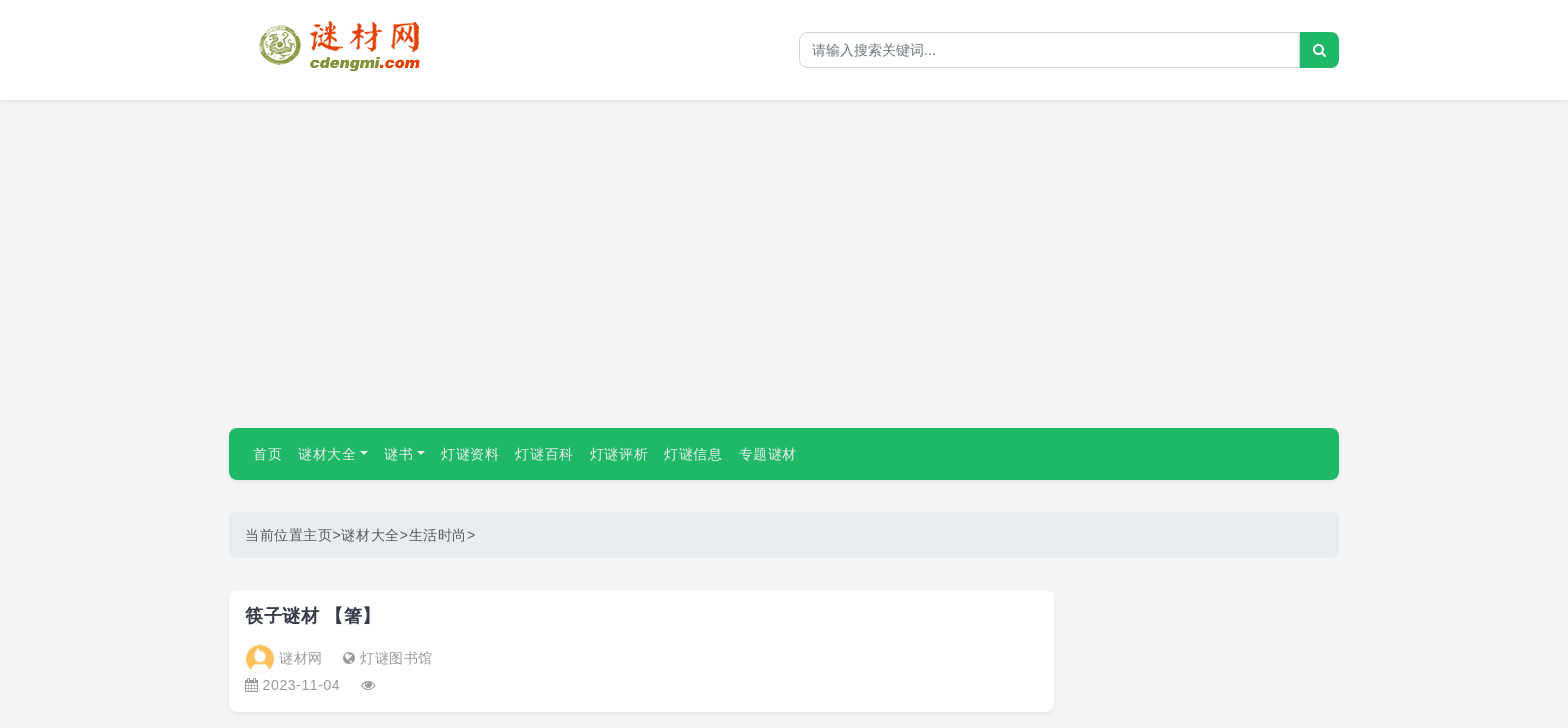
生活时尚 (438, 535)
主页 (317, 535)
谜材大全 (327, 454)
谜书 (398, 454)
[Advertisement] (784, 256)
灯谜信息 (693, 454)
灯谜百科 (544, 454)
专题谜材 (768, 454)
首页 (267, 454)
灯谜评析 (619, 454)
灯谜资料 (470, 454)
